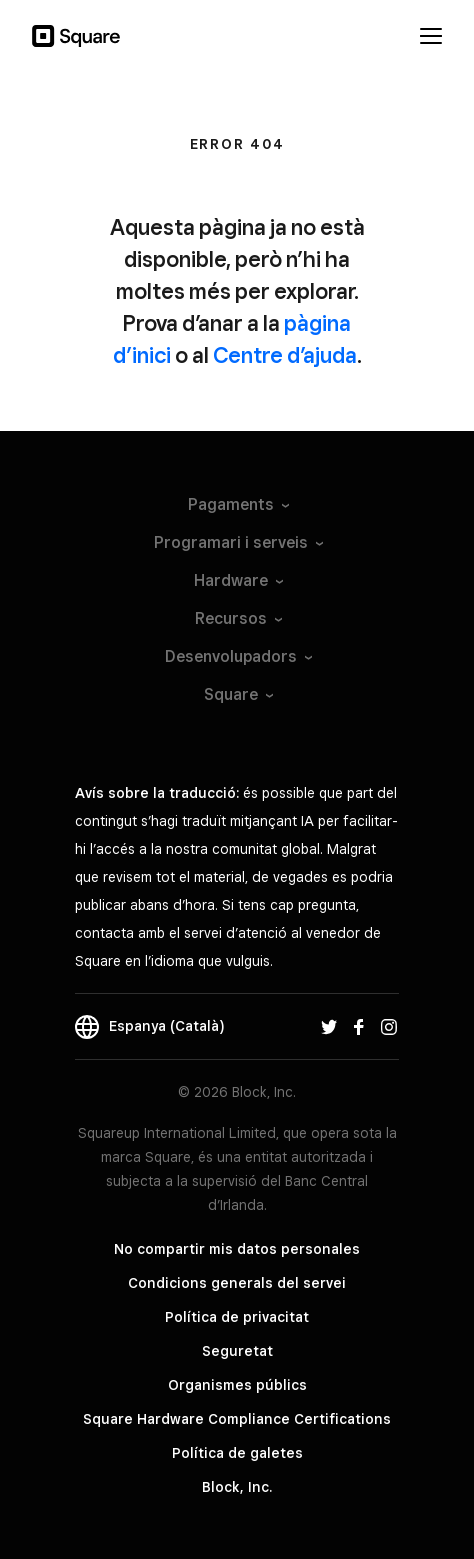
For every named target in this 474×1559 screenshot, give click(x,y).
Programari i (237, 542)
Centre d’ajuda (285, 355)
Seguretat (237, 1351)
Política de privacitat (237, 1317)
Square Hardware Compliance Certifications (237, 1419)
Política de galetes (237, 1453)
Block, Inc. (237, 1487)
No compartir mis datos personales (237, 1249)
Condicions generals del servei (237, 1283)
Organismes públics (237, 1385)
